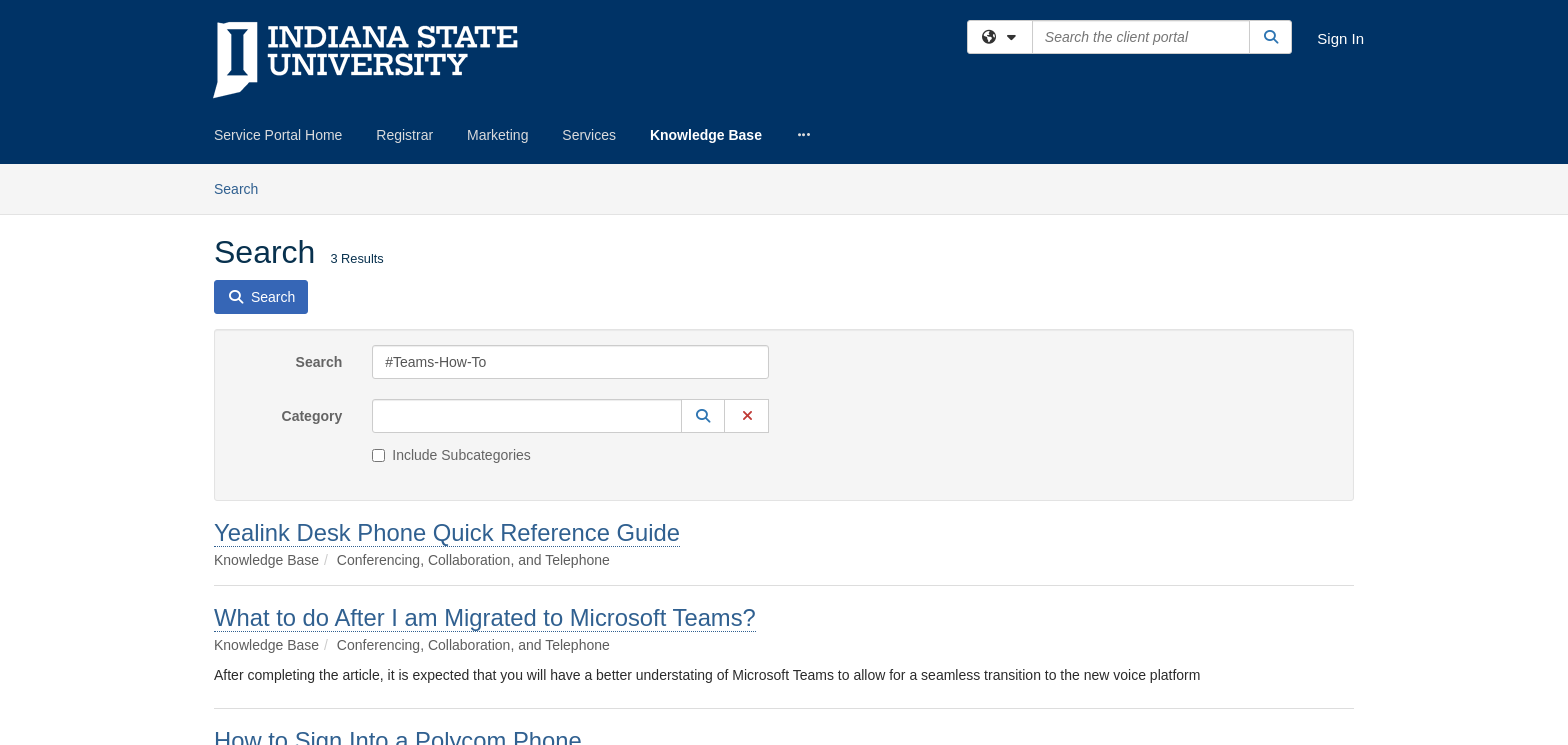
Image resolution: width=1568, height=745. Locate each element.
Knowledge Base (706, 135)
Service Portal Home (278, 135)
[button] (703, 416)
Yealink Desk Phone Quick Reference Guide (447, 532)
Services (589, 135)
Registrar (404, 135)
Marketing (497, 135)
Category (312, 416)
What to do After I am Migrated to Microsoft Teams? (485, 617)
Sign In (1340, 38)
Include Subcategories (451, 455)
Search (243, 187)
